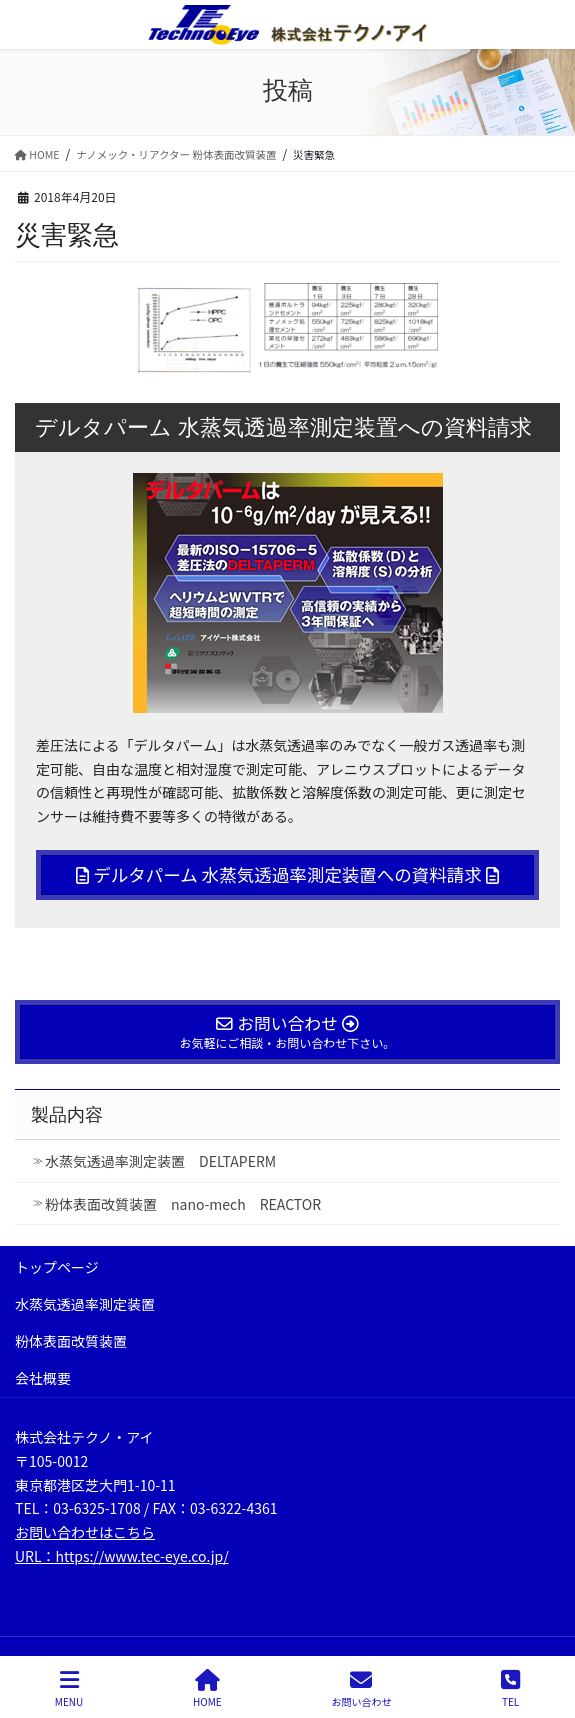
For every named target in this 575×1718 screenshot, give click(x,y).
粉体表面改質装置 (71, 1341)
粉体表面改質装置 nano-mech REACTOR (183, 1204)
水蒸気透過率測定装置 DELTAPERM (160, 1161)
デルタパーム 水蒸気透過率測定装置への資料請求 (287, 874)
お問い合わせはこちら (85, 1532)
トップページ (57, 1267)
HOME (207, 1688)
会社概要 (43, 1378)
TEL (510, 1688)
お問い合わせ (361, 1688)
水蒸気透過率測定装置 (85, 1304)
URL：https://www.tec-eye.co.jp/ (122, 1556)
